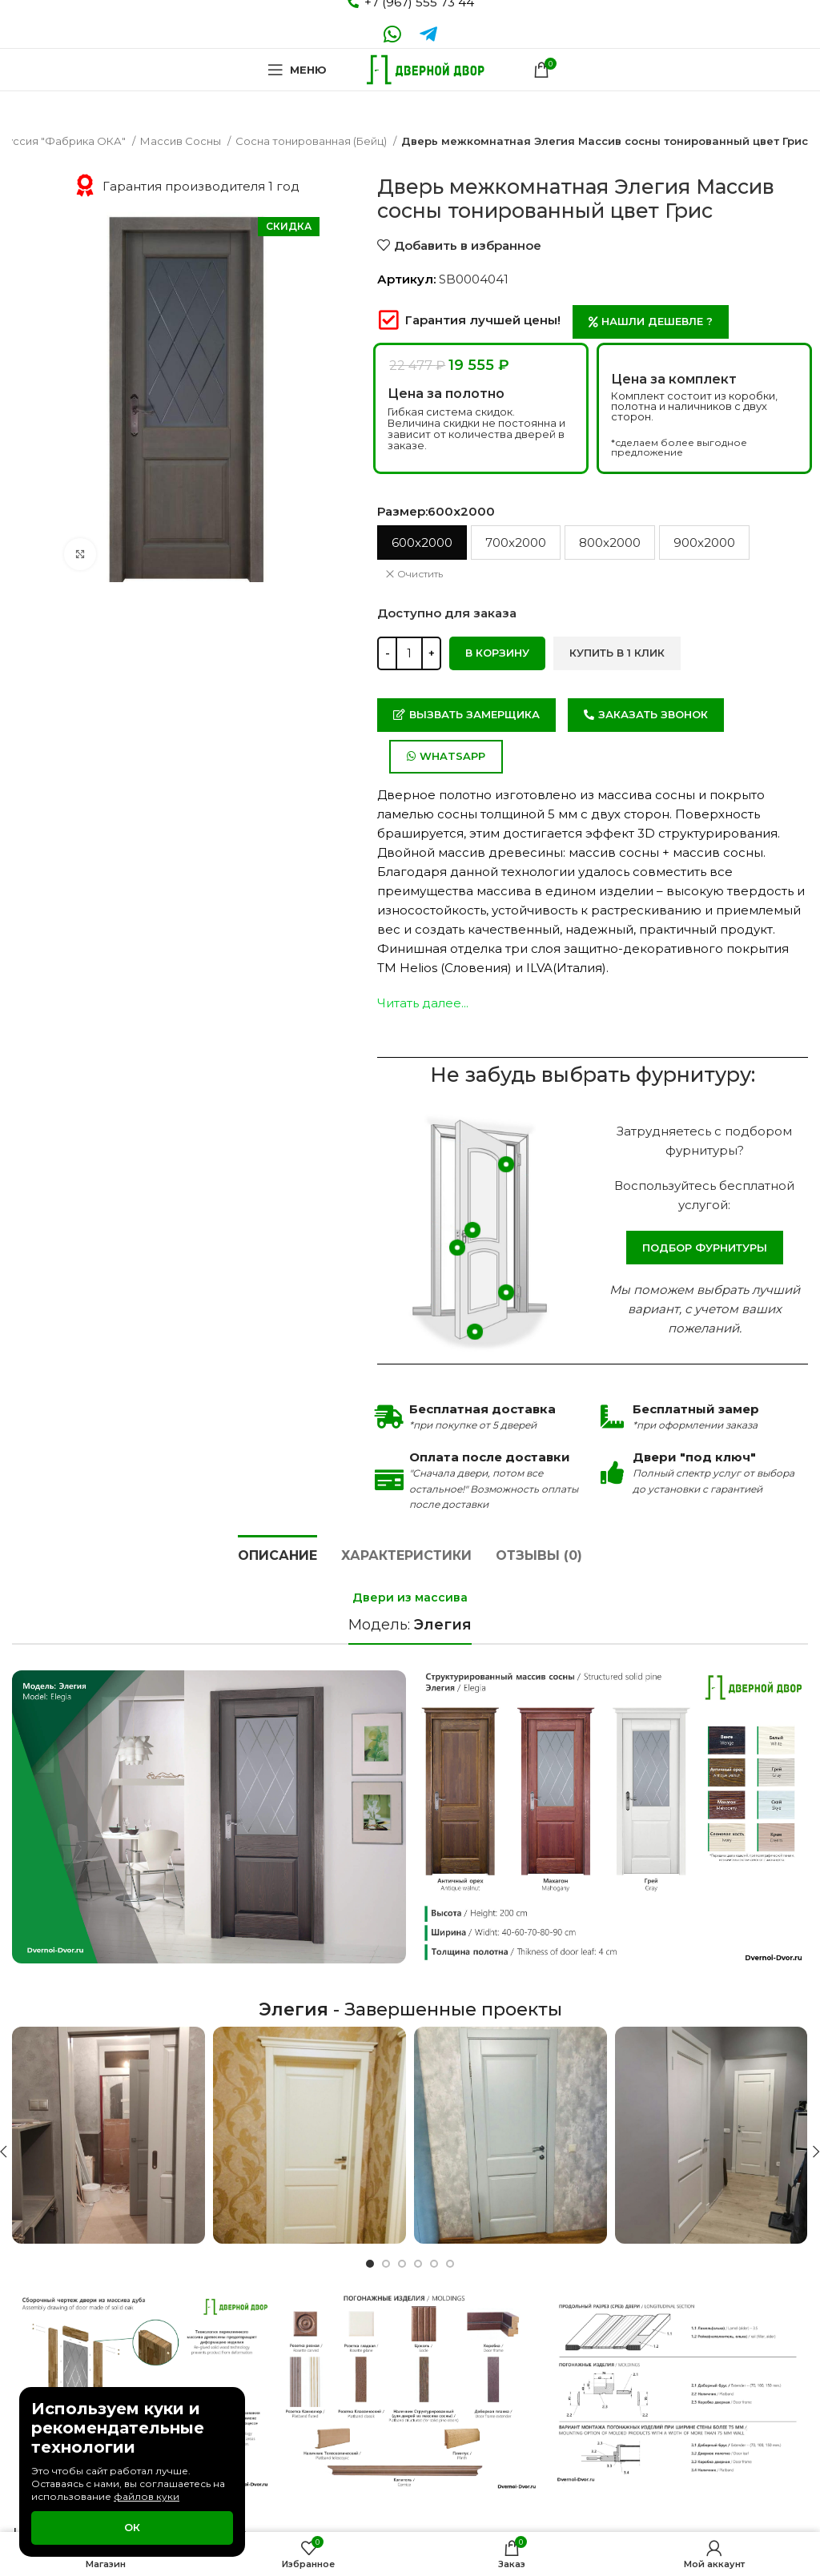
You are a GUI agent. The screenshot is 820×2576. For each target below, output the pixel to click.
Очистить (420, 574)
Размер (436, 511)
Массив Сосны (181, 141)
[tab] (277, 1553)
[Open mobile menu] (297, 70)
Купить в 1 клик (617, 652)
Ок (132, 2527)
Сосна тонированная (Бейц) (312, 141)
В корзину (497, 652)
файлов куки (146, 2496)
